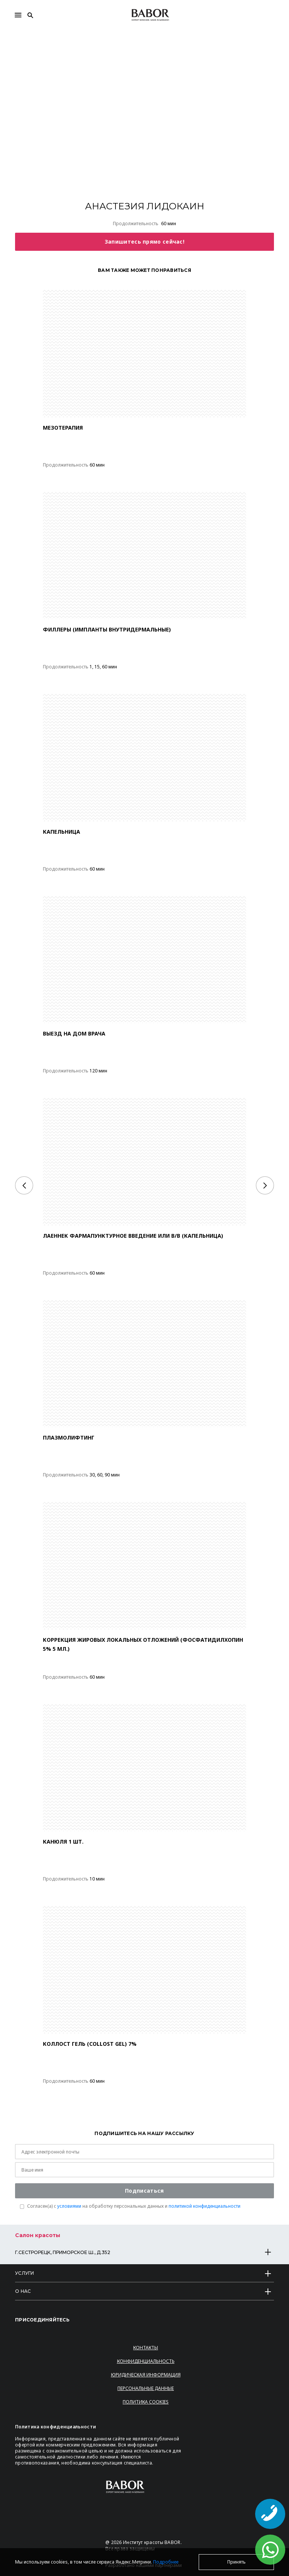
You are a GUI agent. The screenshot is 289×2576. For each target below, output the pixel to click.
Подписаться (144, 2190)
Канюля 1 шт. (63, 1841)
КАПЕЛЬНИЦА (61, 831)
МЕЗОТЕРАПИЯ (63, 427)
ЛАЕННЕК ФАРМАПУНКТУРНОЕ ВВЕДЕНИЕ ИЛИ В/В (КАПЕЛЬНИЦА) (133, 1235)
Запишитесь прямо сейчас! (144, 241)
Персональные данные (145, 2388)
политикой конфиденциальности (204, 2206)
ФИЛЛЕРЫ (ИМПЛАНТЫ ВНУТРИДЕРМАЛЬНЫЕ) (107, 629)
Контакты (145, 2347)
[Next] (265, 1185)
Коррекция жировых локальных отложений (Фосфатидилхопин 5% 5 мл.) (143, 1644)
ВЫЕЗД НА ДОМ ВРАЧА (74, 1033)
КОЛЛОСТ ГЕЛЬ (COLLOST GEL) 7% (90, 2043)
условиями (69, 2206)
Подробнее (165, 2562)
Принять (236, 2562)
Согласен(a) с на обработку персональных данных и (133, 2206)
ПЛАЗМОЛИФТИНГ (68, 1437)
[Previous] (24, 1185)
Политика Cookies (146, 2402)
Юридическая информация (146, 2375)
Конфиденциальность (146, 2361)
